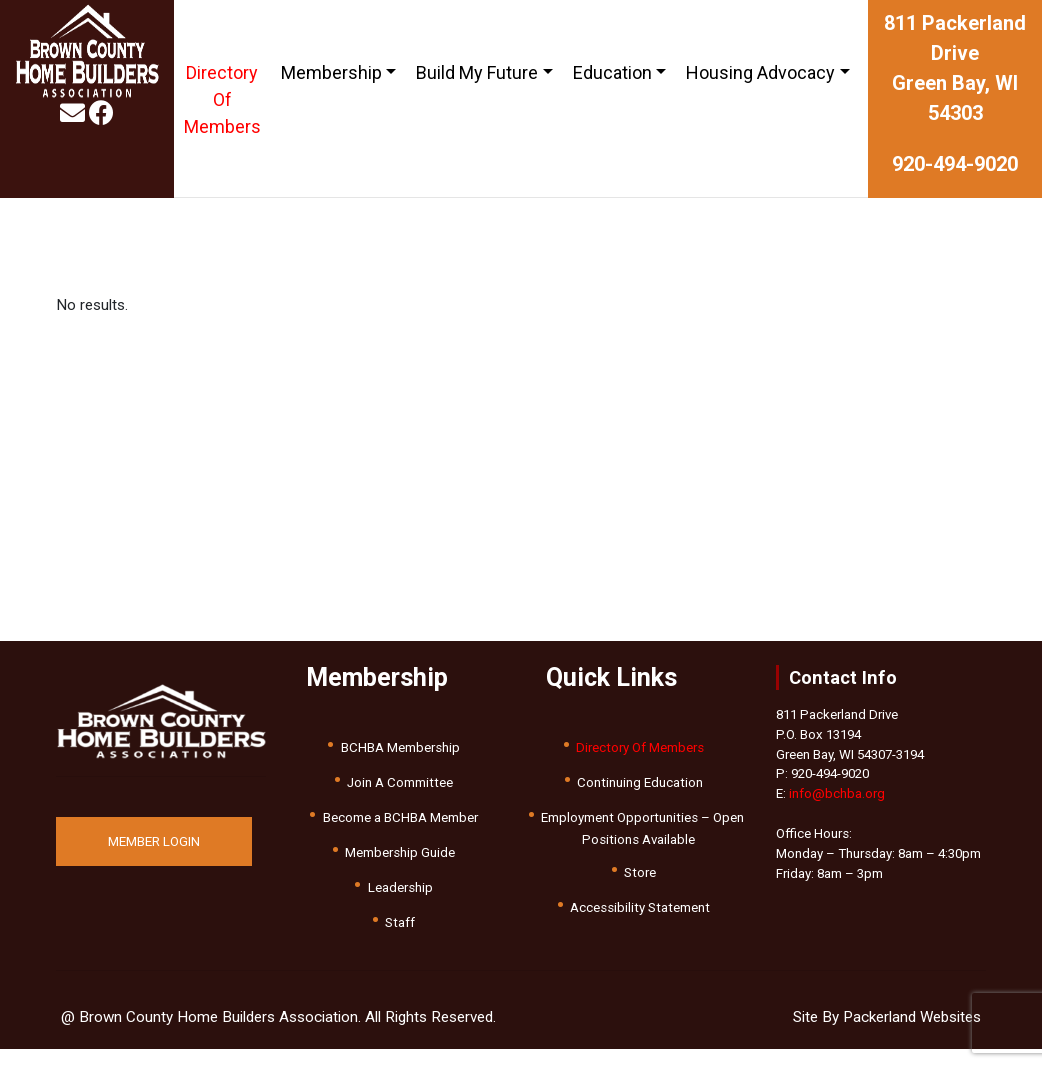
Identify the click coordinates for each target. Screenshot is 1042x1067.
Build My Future (477, 72)
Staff (400, 922)
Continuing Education (640, 782)
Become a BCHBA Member (400, 817)
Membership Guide (400, 852)
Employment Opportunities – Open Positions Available (642, 828)
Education (612, 72)
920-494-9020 (955, 164)
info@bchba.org (837, 793)
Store (640, 872)
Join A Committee (400, 782)
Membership (331, 72)
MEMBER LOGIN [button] (154, 841)
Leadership (400, 887)
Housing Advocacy (760, 72)
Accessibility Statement (640, 907)
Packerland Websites (912, 1017)
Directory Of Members (222, 99)
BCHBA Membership (400, 747)
